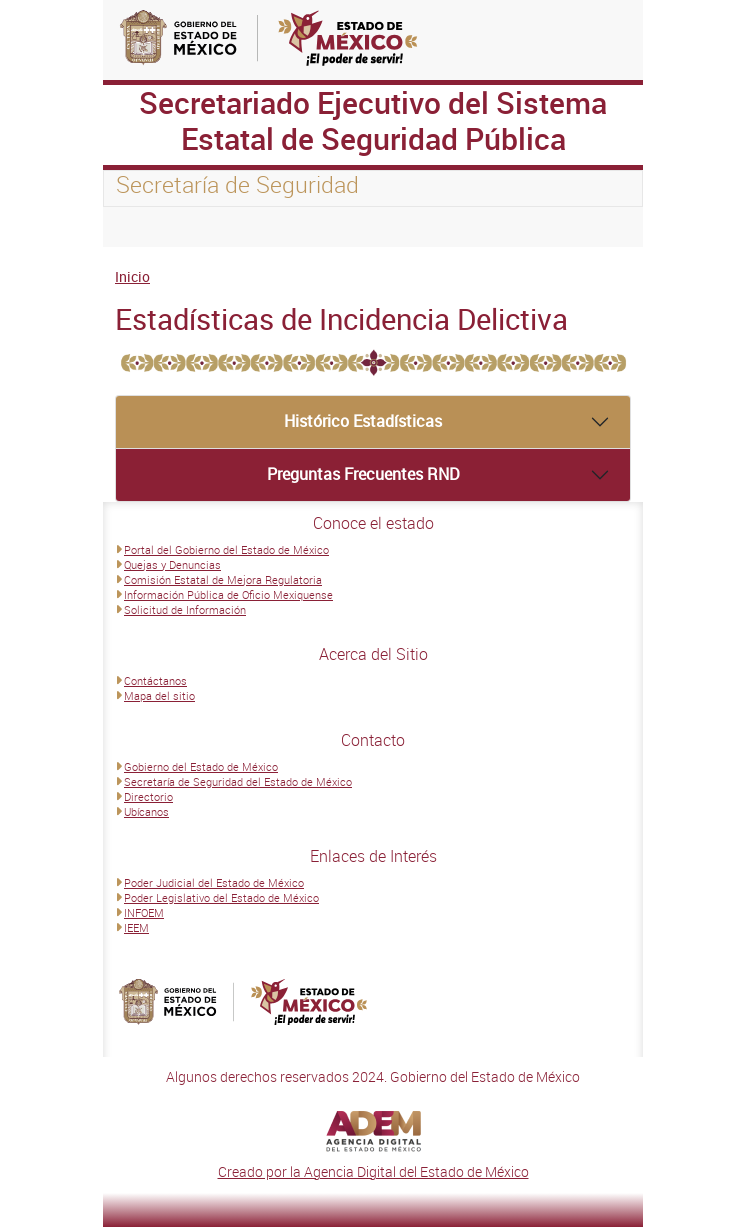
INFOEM (144, 912)
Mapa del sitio (159, 695)
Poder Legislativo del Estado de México (221, 897)
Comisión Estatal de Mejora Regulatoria (223, 579)
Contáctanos (155, 680)
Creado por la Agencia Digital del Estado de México (373, 1171)
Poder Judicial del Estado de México (214, 882)
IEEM (136, 927)
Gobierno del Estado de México (201, 766)
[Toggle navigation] (143, 227)
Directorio (148, 796)
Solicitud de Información (185, 609)
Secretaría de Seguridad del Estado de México (238, 781)
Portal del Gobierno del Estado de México (226, 549)
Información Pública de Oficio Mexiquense (228, 594)
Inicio (132, 276)
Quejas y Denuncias (172, 564)
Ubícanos (146, 811)
